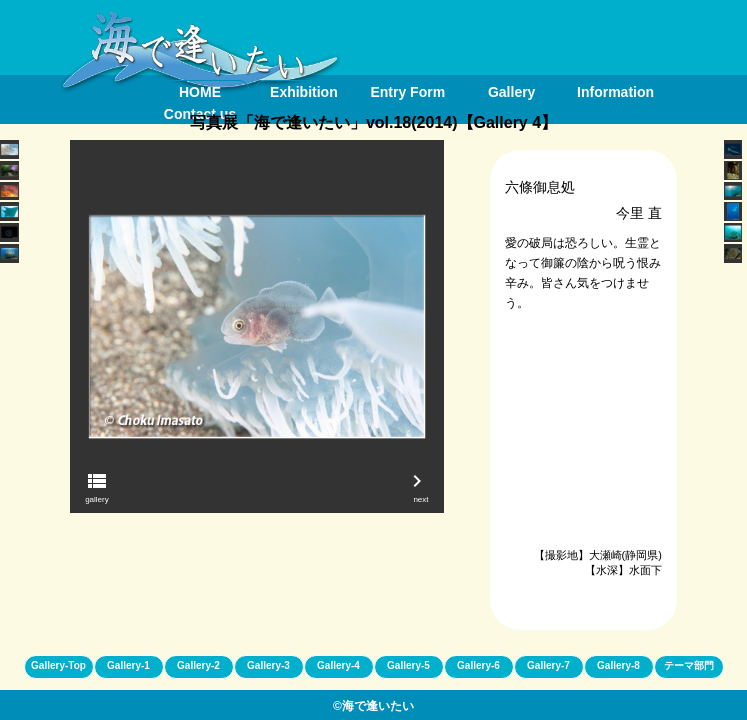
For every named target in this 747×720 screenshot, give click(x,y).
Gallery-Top (58, 665)
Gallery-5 (408, 665)
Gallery (511, 92)
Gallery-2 (198, 665)
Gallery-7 (548, 665)
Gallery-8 (618, 665)
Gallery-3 (268, 665)
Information (615, 92)
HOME (200, 92)
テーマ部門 (689, 665)
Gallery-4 (338, 665)
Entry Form (407, 92)
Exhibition (304, 92)
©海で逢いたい (373, 706)
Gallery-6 (478, 665)
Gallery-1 (128, 665)
